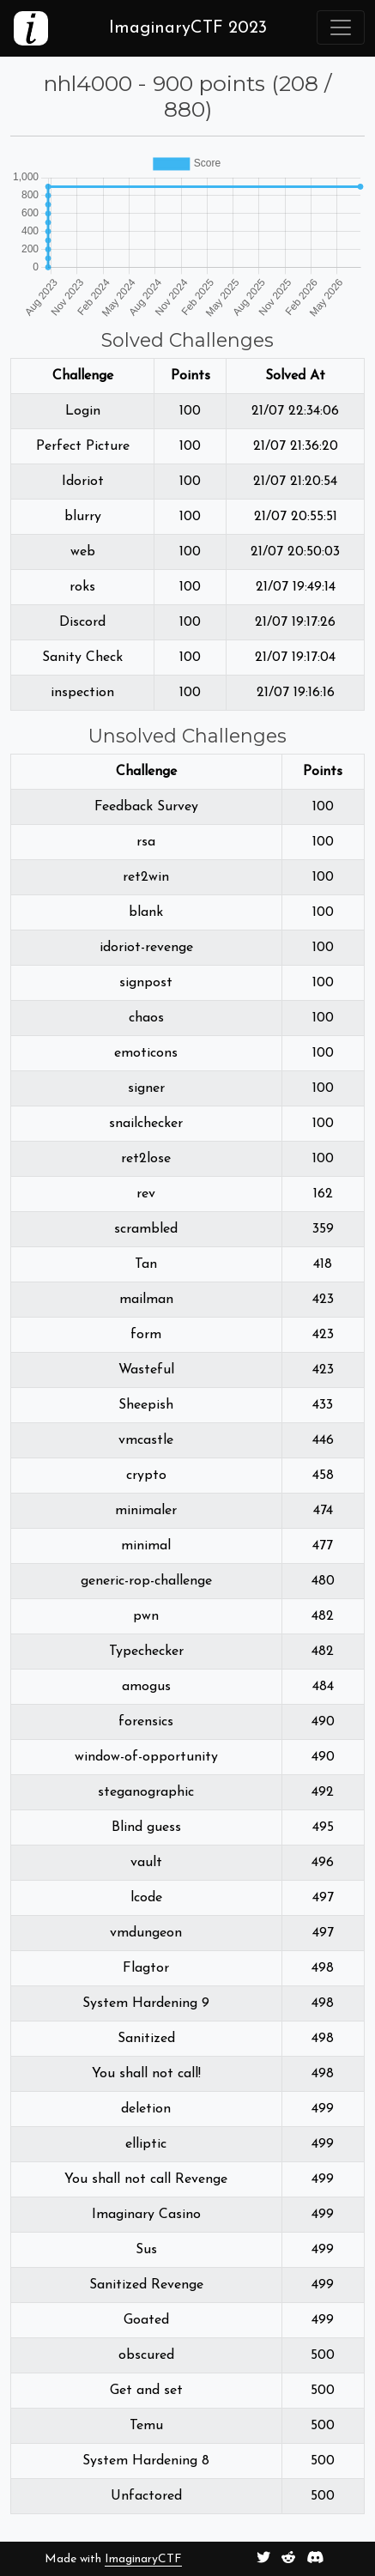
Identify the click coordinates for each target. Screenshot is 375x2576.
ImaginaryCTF (143, 2559)
